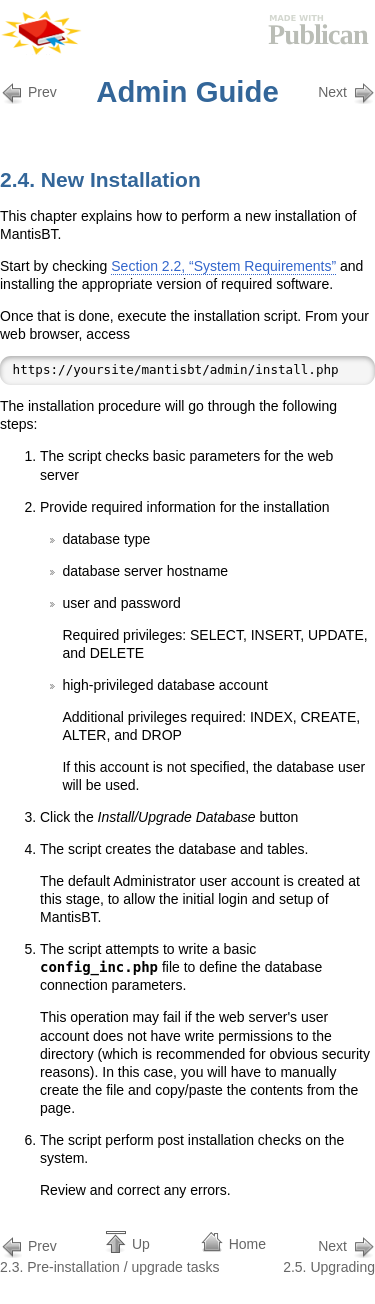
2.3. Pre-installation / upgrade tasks (109, 1254)
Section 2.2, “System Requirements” (223, 266)
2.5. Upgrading (329, 1254)
